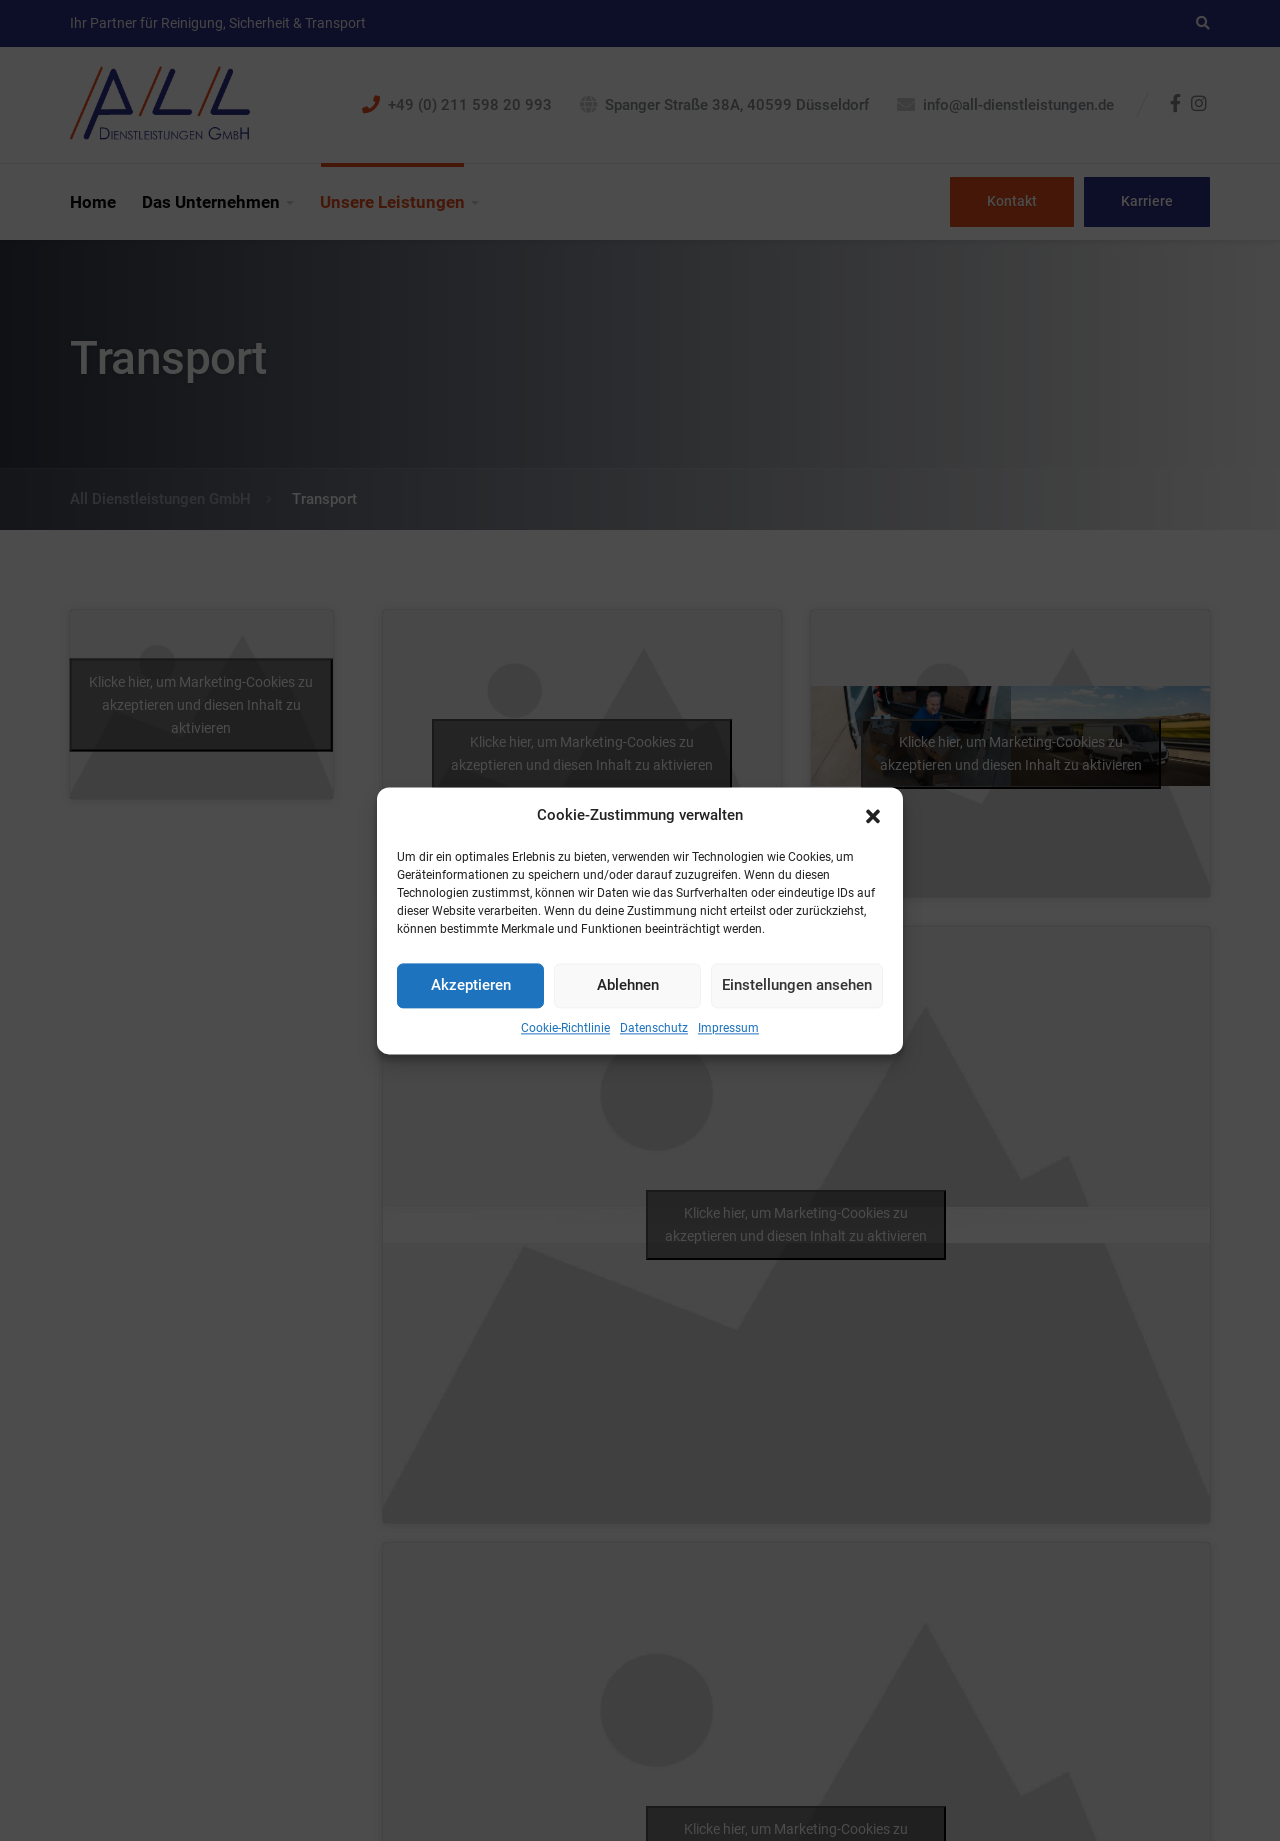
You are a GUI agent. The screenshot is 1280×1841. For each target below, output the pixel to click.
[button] (873, 815)
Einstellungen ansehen (797, 986)
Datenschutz (654, 1028)
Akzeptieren (471, 986)
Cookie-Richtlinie (565, 1028)
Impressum (728, 1028)
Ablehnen (628, 986)
